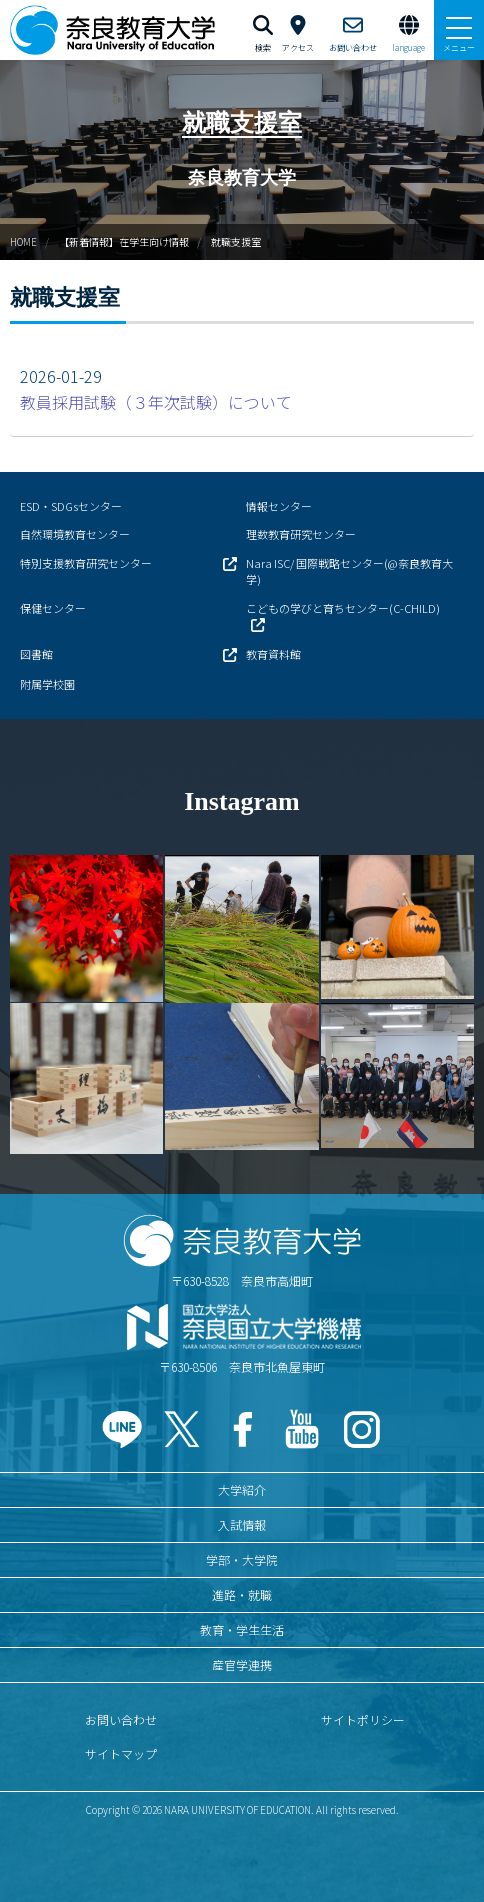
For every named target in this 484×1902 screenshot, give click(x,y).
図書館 (36, 654)
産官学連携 (242, 1664)
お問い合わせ (121, 1719)
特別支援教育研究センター (86, 563)
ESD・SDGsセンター (71, 506)
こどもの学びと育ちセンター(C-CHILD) (343, 608)
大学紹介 (242, 1489)
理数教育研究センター (301, 534)
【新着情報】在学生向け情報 (124, 241)
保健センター (53, 608)
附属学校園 (47, 684)
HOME (23, 241)
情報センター (279, 506)
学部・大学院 (242, 1559)
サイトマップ (121, 1753)
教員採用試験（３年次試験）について (156, 402)
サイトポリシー (363, 1719)
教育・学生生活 (242, 1629)
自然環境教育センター (75, 534)
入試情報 (242, 1524)
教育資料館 (273, 654)
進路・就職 (242, 1594)
